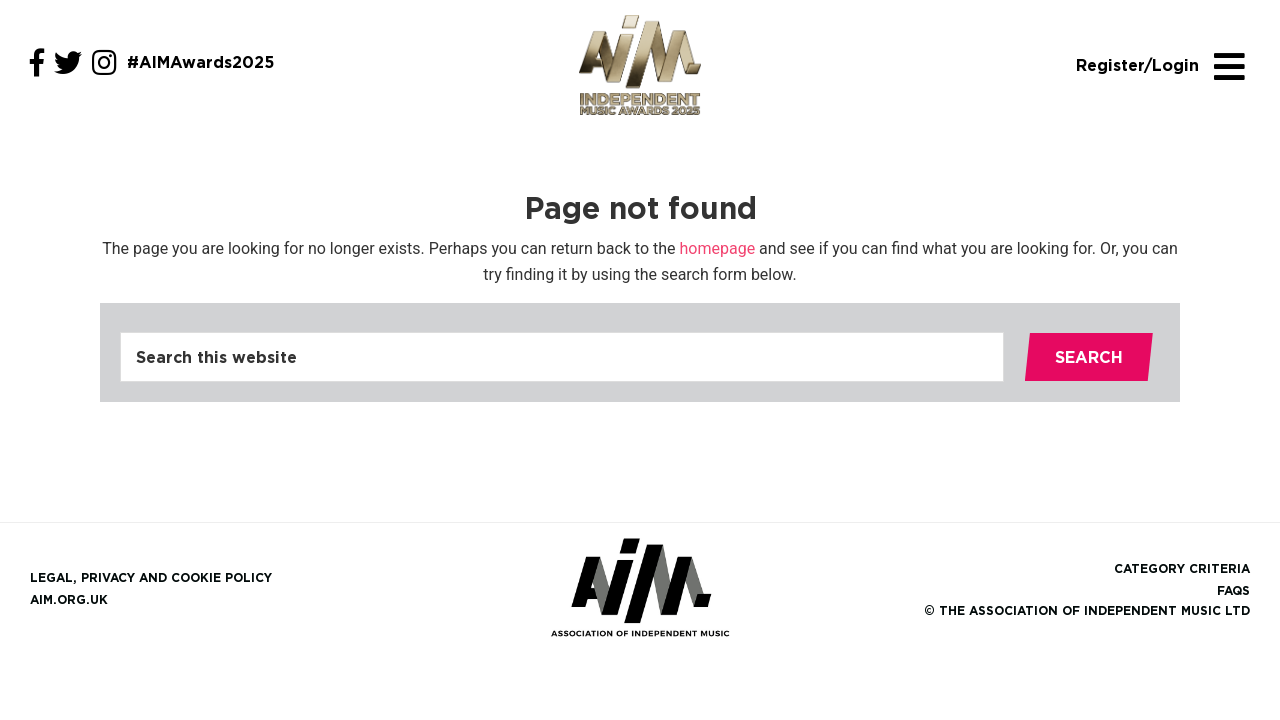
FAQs (1233, 590)
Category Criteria (1182, 568)
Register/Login (1137, 65)
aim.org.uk (69, 599)
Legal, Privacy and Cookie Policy (151, 577)
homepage (718, 248)
